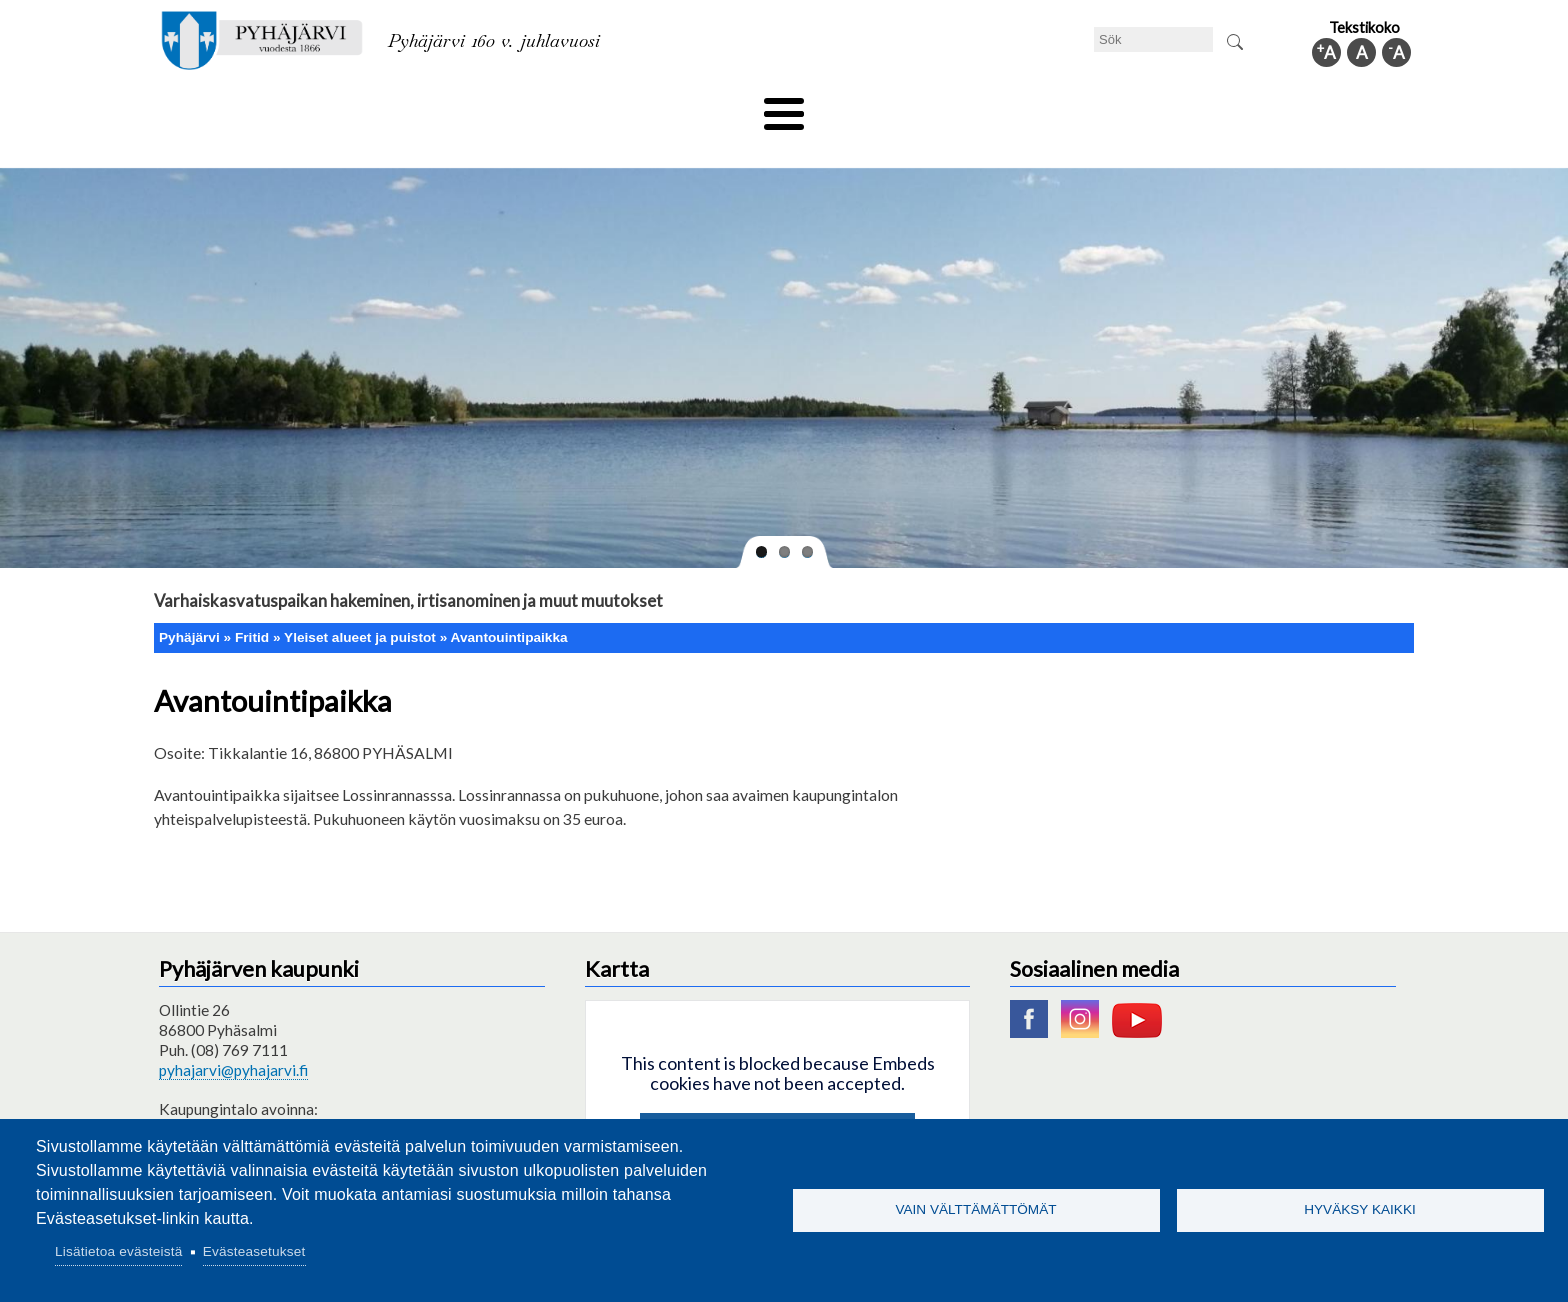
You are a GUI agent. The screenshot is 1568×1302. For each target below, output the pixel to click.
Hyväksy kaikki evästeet (777, 1103)
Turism (841, 107)
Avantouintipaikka (509, 603)
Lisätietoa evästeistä (118, 1251)
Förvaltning (1150, 107)
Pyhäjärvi (189, 603)
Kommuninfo (1269, 107)
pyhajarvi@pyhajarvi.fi (233, 1037)
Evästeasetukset (254, 1251)
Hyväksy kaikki (1360, 1209)
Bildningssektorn (470, 107)
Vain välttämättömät (975, 1209)
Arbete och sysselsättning (988, 107)
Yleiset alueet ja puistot (360, 603)
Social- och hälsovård (709, 107)
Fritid (582, 107)
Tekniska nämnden (317, 107)
